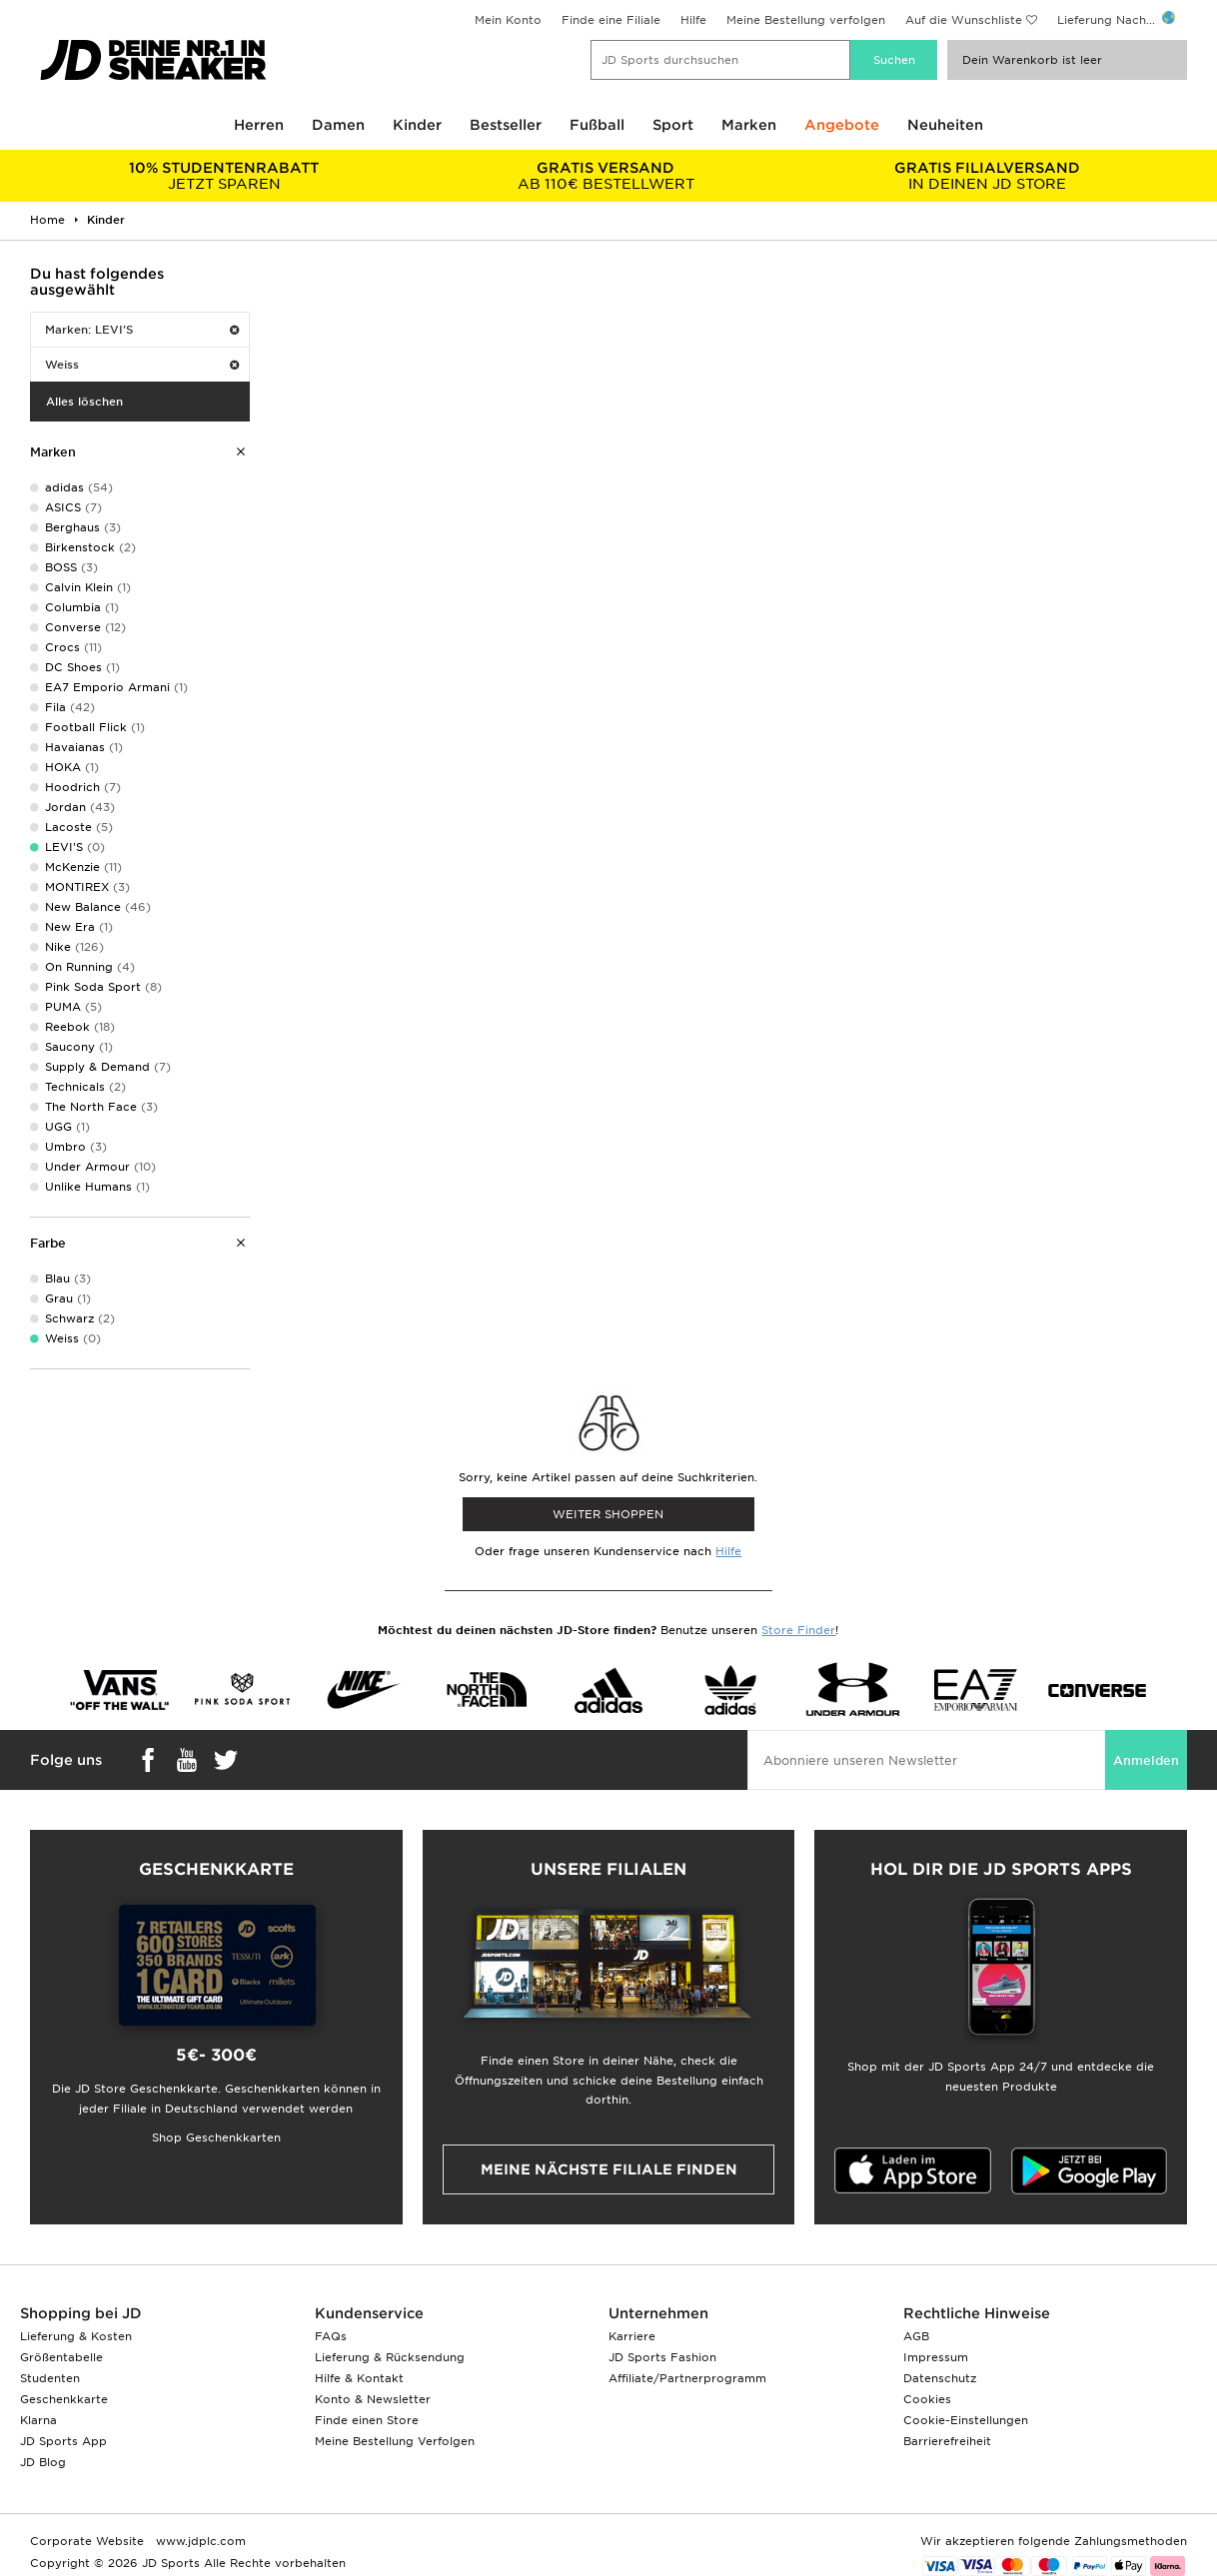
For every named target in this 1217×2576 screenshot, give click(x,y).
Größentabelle (61, 2357)
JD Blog (43, 2462)
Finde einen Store (367, 2420)
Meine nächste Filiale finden (609, 2169)
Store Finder (798, 1630)
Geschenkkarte (64, 2399)
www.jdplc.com (199, 2541)
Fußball (597, 125)
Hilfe (693, 20)
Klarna (38, 2420)
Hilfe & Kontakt (359, 2378)
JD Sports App (63, 2441)
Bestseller (506, 125)
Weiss (142, 365)
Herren (259, 125)
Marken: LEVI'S (142, 330)
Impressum (935, 2357)
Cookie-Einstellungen (965, 2420)
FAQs (331, 2336)
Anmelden (1146, 1760)
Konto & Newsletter (373, 2399)
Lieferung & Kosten (76, 2336)
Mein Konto (508, 20)
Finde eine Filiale (611, 20)
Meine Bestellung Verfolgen (395, 2441)
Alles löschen (84, 402)
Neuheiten (945, 125)
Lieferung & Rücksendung (390, 2357)
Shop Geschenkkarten (216, 2138)
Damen (338, 125)
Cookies (927, 2399)
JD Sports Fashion (662, 2357)
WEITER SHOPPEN (608, 1514)
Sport (672, 125)
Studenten (50, 2378)
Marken (748, 125)
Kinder (417, 125)
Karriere (631, 2336)
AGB (916, 2336)
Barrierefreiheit (947, 2441)
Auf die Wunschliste (963, 20)
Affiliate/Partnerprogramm (687, 2378)
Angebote (841, 125)
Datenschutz (939, 2378)
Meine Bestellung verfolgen (805, 20)
